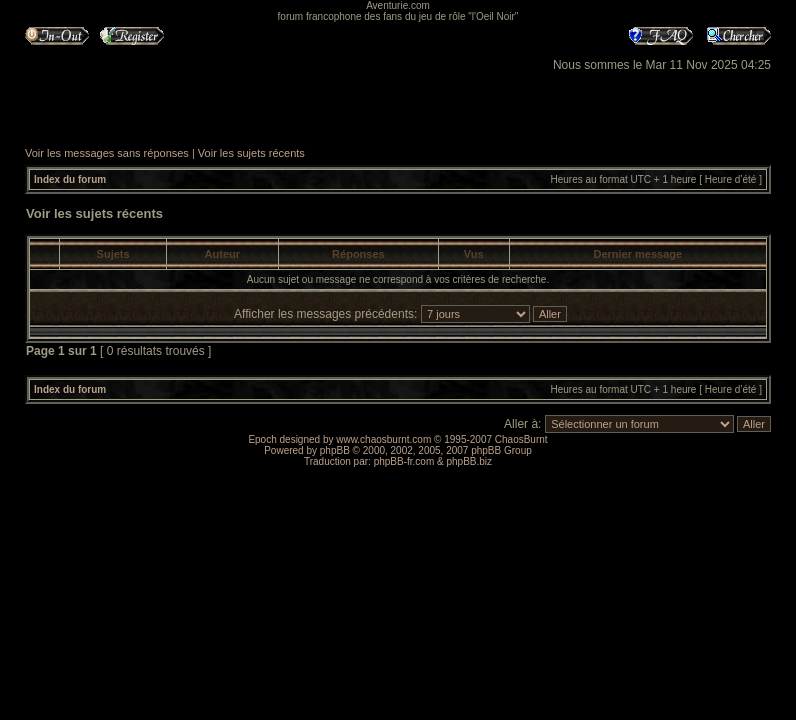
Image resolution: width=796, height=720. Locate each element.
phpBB (335, 450)
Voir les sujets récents (251, 153)
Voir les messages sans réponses (107, 153)
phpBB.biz (469, 461)
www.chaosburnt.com (383, 439)
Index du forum (70, 179)
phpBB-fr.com (404, 461)
